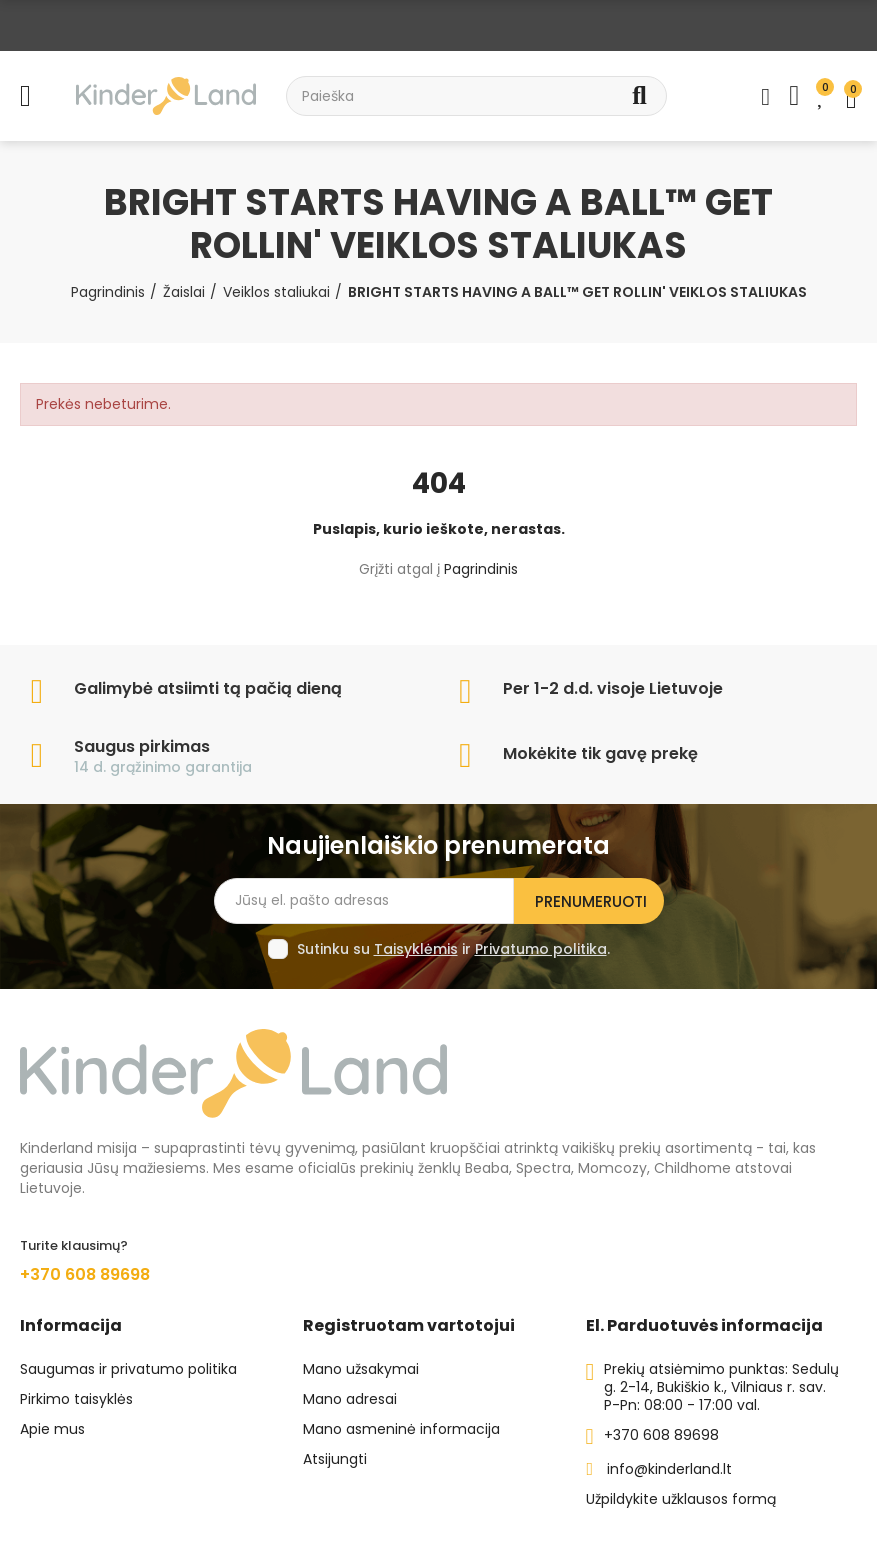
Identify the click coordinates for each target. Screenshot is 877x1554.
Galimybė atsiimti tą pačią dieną (208, 688)
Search (639, 96)
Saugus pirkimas (142, 746)
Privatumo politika (541, 949)
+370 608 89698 (85, 1274)
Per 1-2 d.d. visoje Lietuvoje (613, 688)
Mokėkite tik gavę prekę (600, 753)
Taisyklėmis (416, 949)
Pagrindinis (481, 569)
